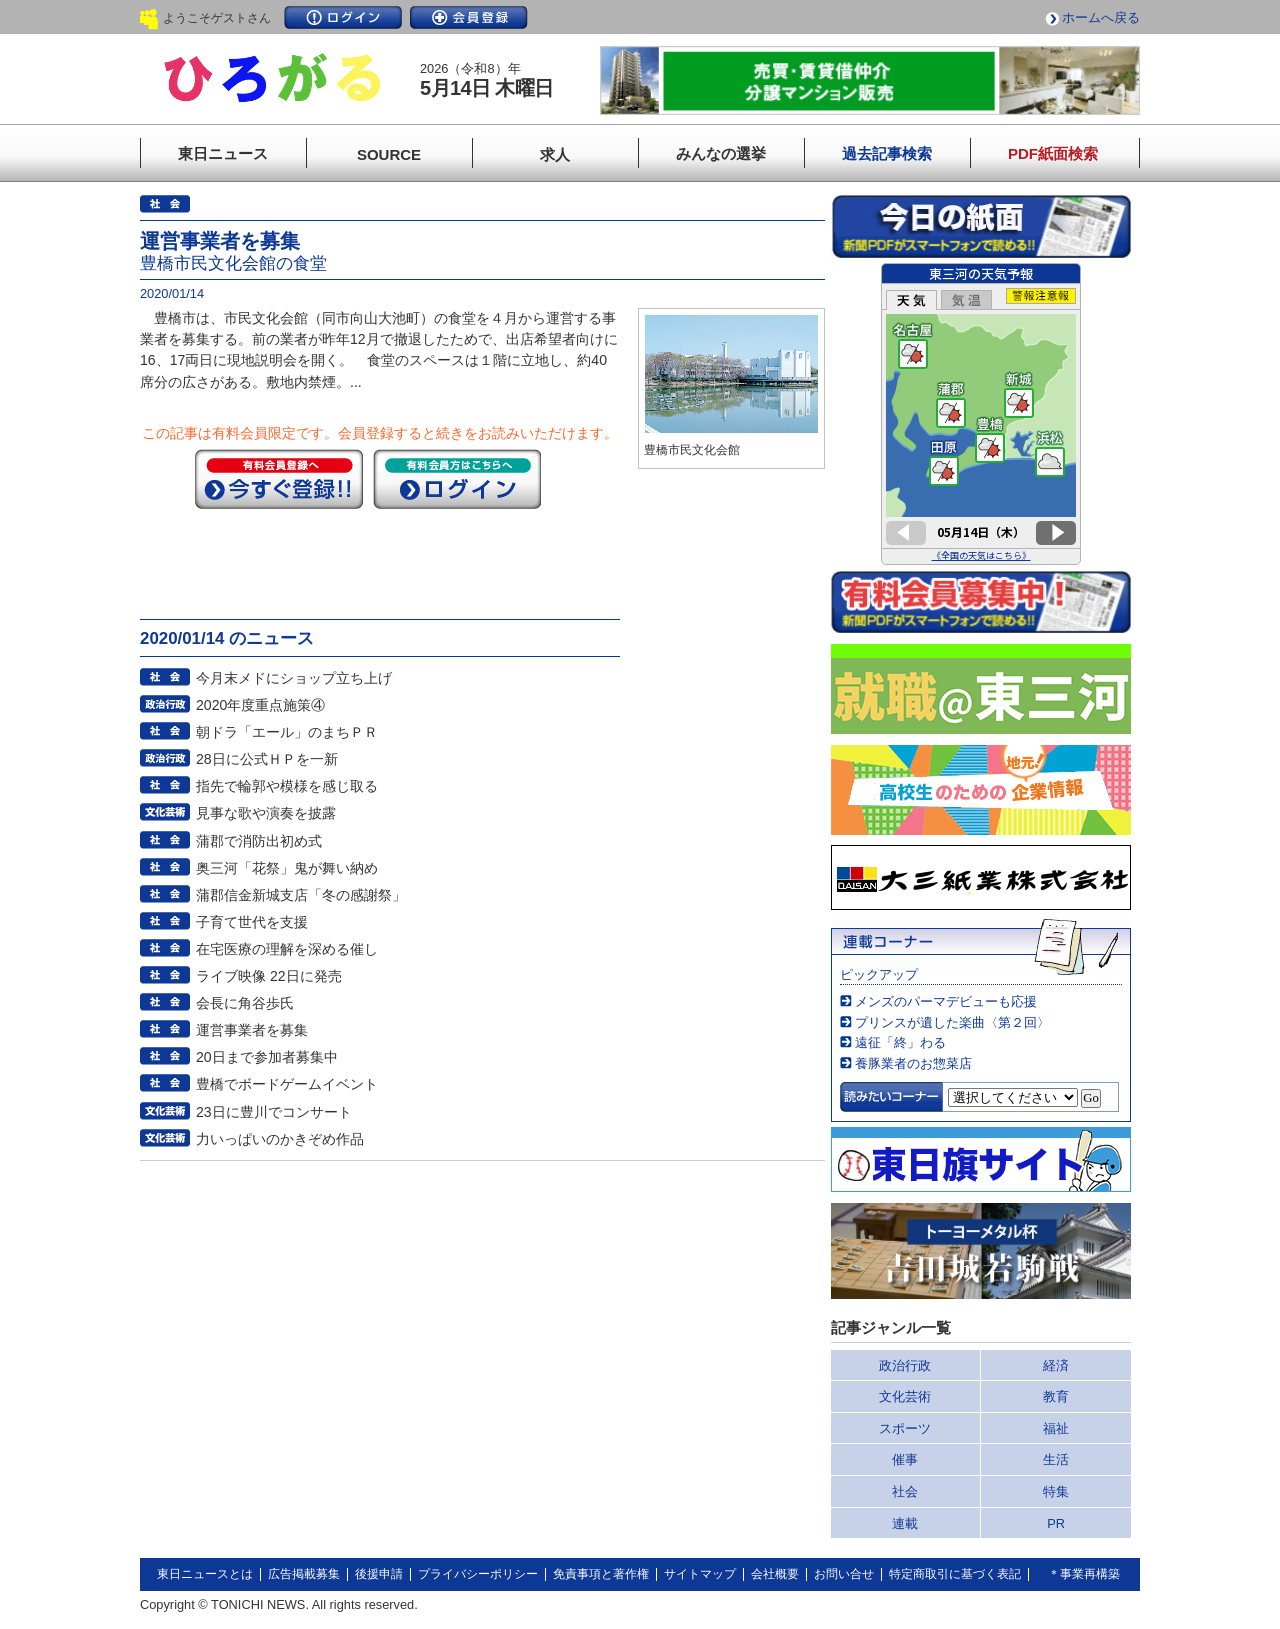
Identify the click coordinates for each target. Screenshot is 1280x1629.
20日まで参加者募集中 (267, 1057)
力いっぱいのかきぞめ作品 (280, 1139)
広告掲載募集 (304, 1574)
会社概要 (775, 1574)
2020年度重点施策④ (260, 705)
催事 (905, 1459)
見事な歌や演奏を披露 (266, 813)
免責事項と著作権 (601, 1574)
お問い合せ (844, 1574)
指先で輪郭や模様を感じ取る (287, 786)
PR (1056, 1523)
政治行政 (905, 1365)
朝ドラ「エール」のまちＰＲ (287, 732)
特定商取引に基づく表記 (955, 1574)
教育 (1056, 1396)
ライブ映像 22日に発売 (269, 976)
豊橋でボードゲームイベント (287, 1084)
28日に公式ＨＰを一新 (267, 759)
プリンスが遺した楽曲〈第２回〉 (952, 1022)
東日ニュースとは (205, 1574)
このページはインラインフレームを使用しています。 (981, 414)
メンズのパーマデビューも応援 (946, 1001)
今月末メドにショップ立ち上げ (294, 678)
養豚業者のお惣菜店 (913, 1063)
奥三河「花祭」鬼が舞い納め (287, 868)
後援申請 (379, 1574)
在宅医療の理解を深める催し (287, 949)
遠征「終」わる (900, 1042)
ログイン (343, 17)
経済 (1056, 1365)
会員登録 (469, 17)
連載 (905, 1523)
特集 (1056, 1491)
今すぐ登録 (279, 479)
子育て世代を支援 (252, 922)
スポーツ (905, 1428)
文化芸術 (905, 1396)
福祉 (1056, 1428)
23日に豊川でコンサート (274, 1112)
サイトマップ (700, 1574)
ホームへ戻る (1101, 17)
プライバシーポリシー (478, 1574)
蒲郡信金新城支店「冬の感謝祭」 (301, 895)
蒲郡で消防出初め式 (259, 841)
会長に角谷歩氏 (245, 1003)
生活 (1056, 1459)
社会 (905, 1491)
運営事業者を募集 (252, 1030)
